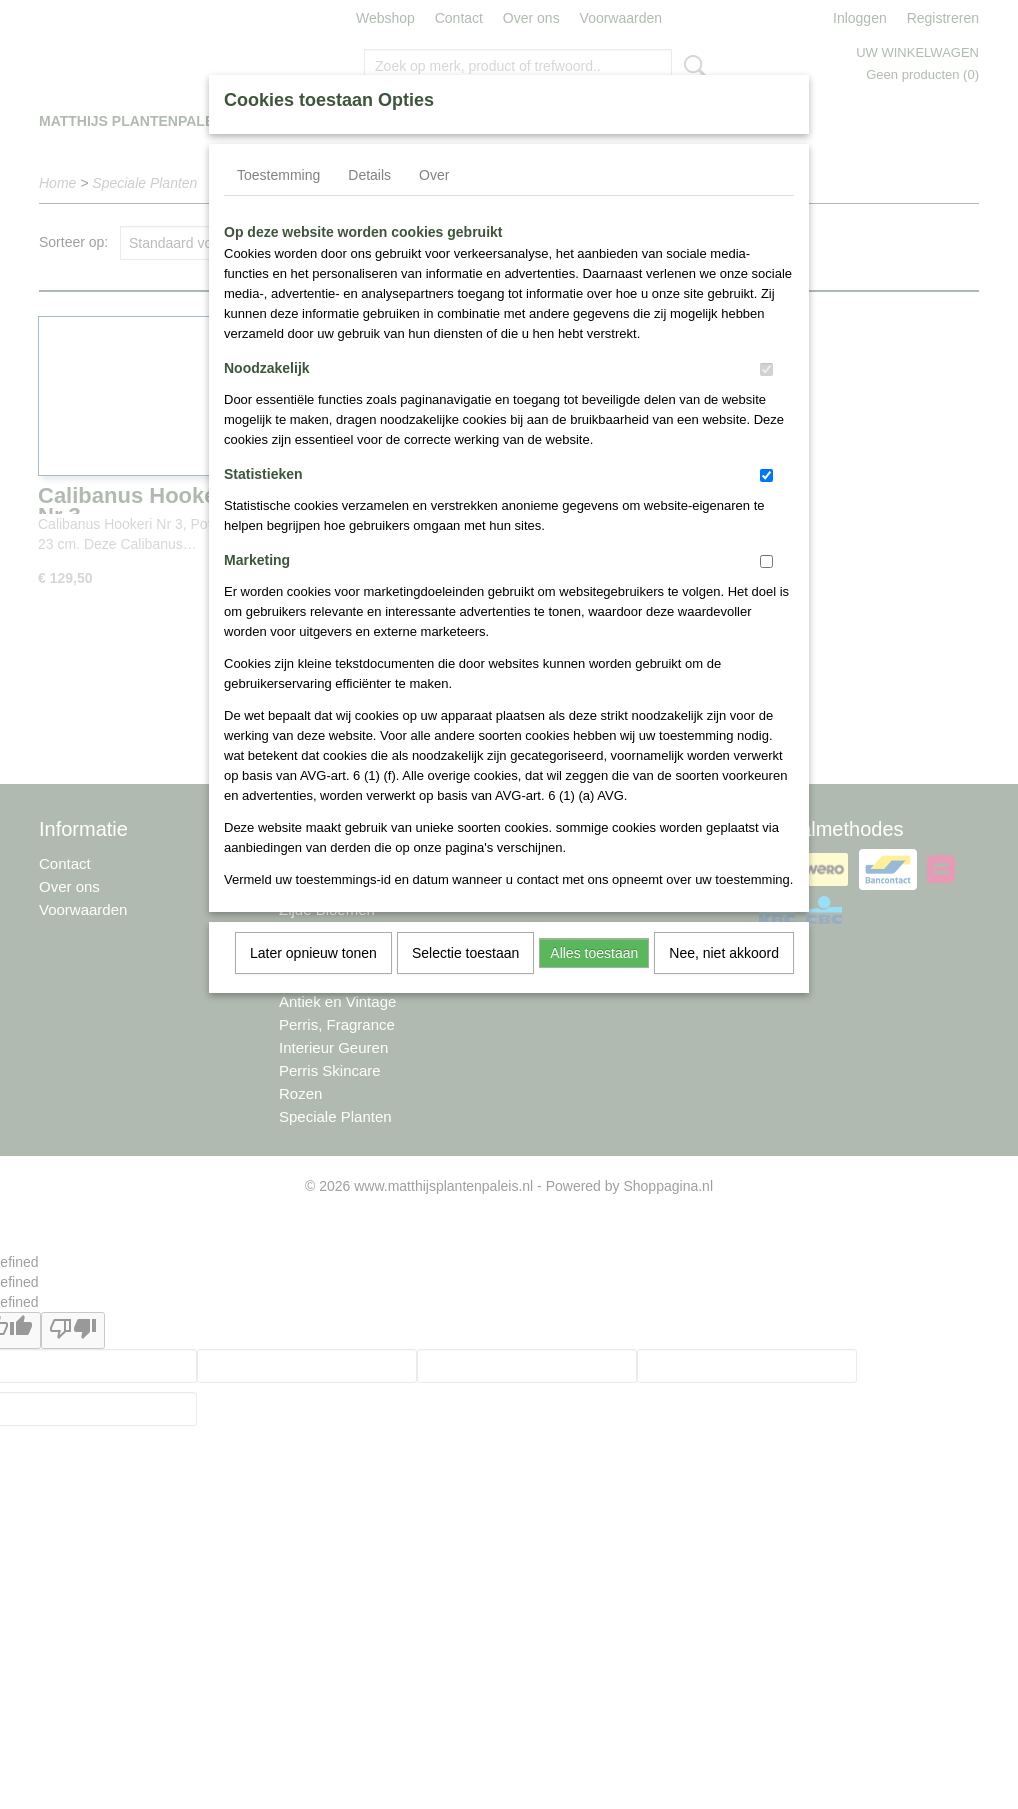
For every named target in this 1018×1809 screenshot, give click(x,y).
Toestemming (278, 175)
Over (434, 175)
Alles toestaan (594, 953)
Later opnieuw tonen (313, 953)
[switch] (766, 369)
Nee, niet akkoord (724, 953)
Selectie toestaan (465, 953)
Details (369, 175)
